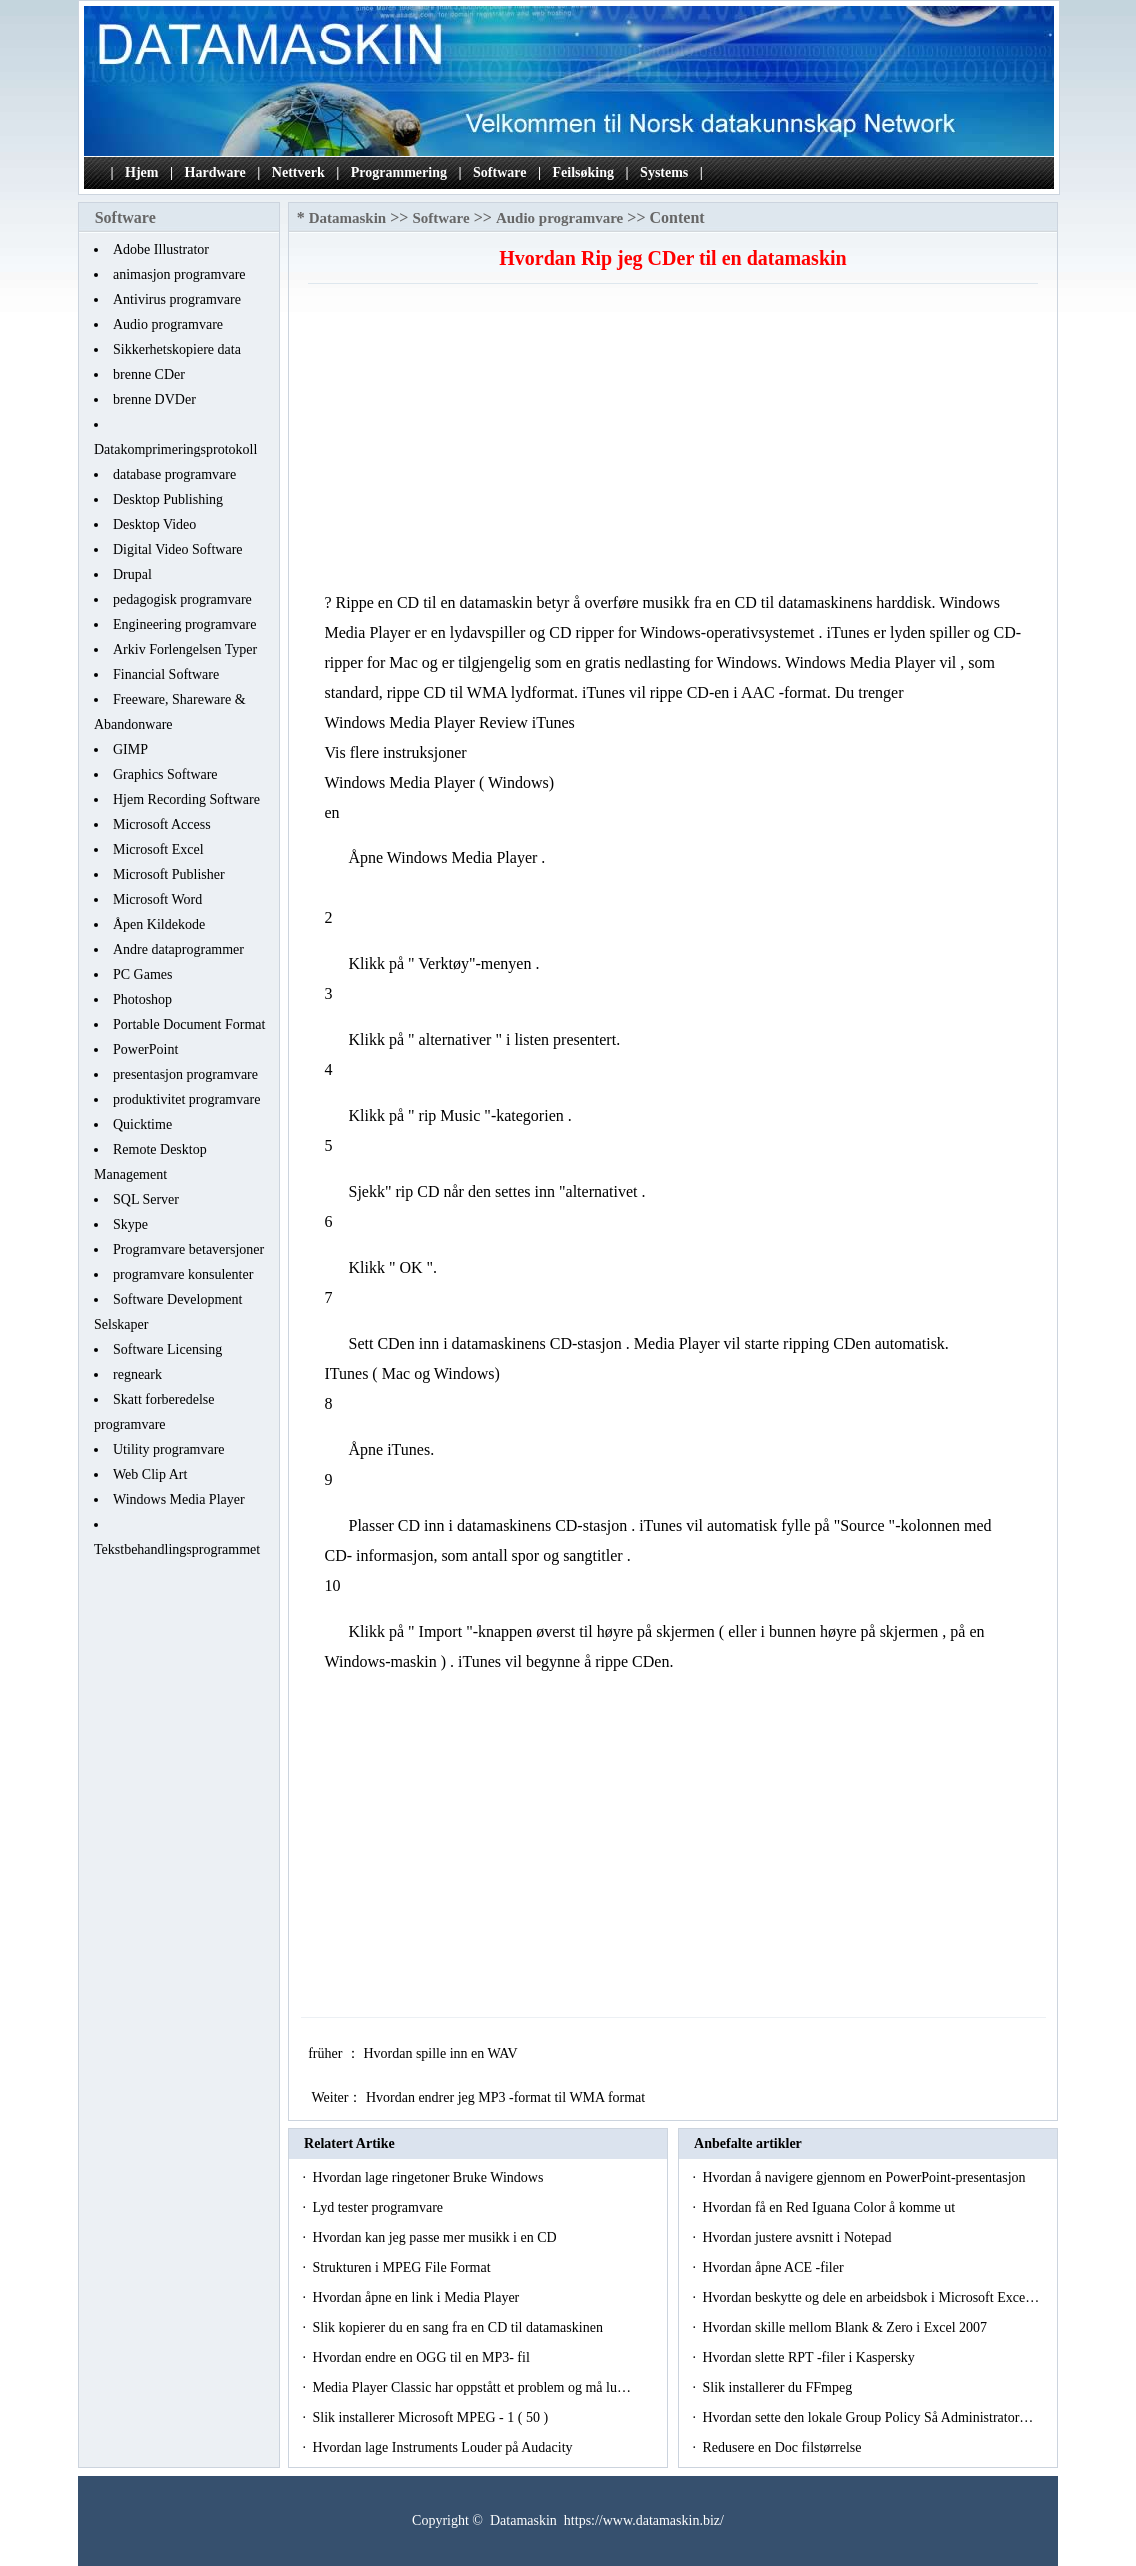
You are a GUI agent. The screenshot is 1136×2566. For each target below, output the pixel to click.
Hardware (215, 172)
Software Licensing (167, 1349)
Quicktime (142, 1124)
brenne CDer (149, 374)
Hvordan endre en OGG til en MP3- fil (422, 2357)
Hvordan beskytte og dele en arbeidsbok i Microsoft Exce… (870, 2297)
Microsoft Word (157, 899)
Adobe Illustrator (161, 249)
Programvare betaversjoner (188, 1249)
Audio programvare (168, 324)
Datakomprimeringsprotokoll (175, 449)
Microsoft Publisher (169, 874)
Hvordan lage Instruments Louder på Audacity (444, 2447)
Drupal (132, 574)
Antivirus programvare (177, 299)
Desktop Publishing (168, 499)
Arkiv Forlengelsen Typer (185, 649)
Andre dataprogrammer (178, 949)
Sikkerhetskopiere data (177, 349)
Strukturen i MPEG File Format (403, 2267)
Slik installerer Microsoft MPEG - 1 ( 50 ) (431, 2417)
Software (499, 172)
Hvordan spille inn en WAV (442, 2053)
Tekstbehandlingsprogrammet (177, 1549)
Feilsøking (583, 172)
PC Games (143, 974)
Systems (664, 172)
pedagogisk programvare (182, 599)
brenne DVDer (154, 399)
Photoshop (142, 999)
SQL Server (146, 1199)
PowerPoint (145, 1049)
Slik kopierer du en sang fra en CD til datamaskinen (459, 2327)
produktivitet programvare (186, 1099)
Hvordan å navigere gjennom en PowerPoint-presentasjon (865, 2177)
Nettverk (298, 172)
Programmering (399, 172)
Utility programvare (169, 1449)
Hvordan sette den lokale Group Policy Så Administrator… (867, 2417)
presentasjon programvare (185, 1074)
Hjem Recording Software (186, 799)
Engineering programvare (184, 624)
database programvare (174, 474)
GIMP (130, 749)
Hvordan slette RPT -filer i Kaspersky (810, 2357)
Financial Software (166, 674)
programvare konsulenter (183, 1274)
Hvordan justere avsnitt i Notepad (798, 2237)
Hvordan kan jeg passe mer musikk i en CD (436, 2237)
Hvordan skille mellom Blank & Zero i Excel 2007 (846, 2327)
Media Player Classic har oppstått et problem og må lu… (471, 2387)
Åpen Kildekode (159, 924)
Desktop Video (154, 524)
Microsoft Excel (158, 849)
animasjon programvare (179, 274)
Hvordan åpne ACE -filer (774, 2267)
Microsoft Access (162, 824)
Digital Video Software (178, 549)
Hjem (141, 172)
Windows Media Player (179, 1499)
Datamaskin (348, 218)
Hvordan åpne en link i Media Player (417, 2297)
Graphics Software (165, 774)
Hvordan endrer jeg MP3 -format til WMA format (507, 2097)
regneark (137, 1374)
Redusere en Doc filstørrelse (783, 2447)
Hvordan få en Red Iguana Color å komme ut (830, 2207)
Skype (130, 1224)
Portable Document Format (189, 1024)
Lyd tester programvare (379, 2207)
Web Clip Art (150, 1474)
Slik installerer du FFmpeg (778, 2387)
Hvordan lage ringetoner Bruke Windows (429, 2177)
